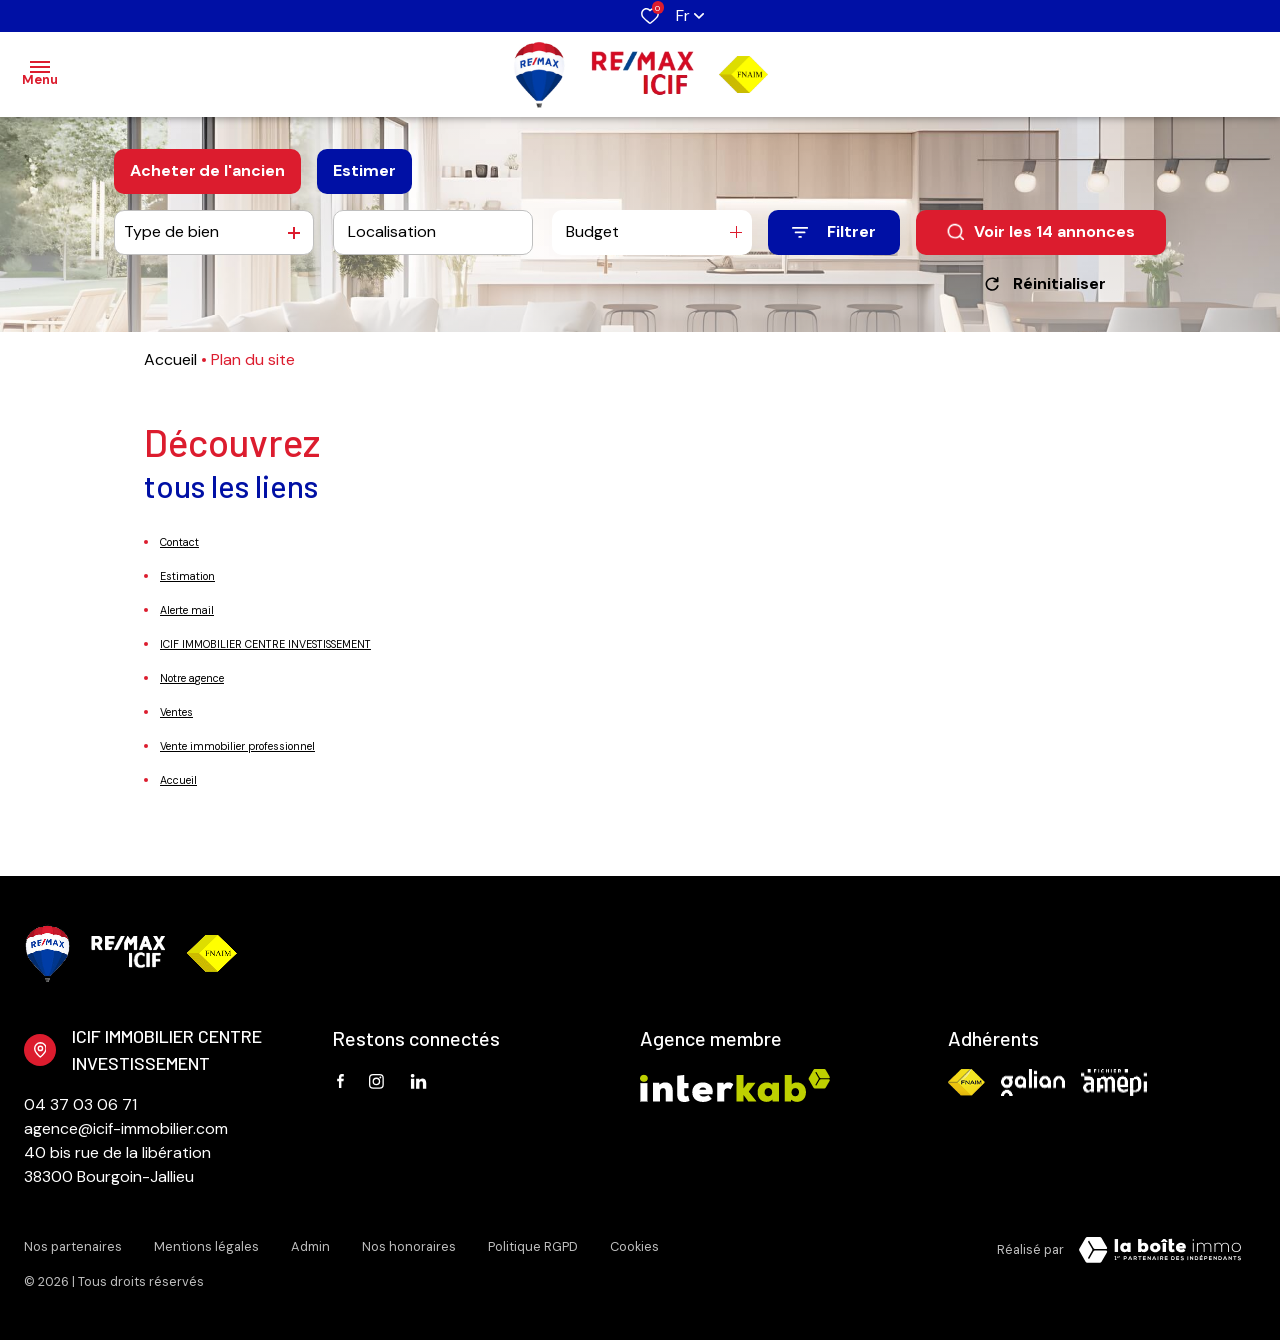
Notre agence (192, 678)
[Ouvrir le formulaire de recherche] (834, 232)
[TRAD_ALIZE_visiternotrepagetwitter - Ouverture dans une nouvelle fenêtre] (418, 1081)
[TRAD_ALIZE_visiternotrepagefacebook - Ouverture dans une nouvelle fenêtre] (340, 1081)
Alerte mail (187, 610)
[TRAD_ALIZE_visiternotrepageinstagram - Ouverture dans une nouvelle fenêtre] (376, 1081)
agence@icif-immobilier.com (126, 1128)
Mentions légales (206, 1246)
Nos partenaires (73, 1246)
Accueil (170, 359)
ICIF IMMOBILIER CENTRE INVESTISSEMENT (265, 644)
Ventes (176, 712)
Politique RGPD (533, 1246)
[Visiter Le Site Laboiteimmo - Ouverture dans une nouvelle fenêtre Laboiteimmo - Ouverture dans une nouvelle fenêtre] (1160, 1250)
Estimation (187, 576)
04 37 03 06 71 (80, 1104)
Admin (310, 1246)
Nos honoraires (409, 1246)
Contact (179, 542)
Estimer (364, 170)
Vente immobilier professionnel (237, 746)
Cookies (634, 1246)
